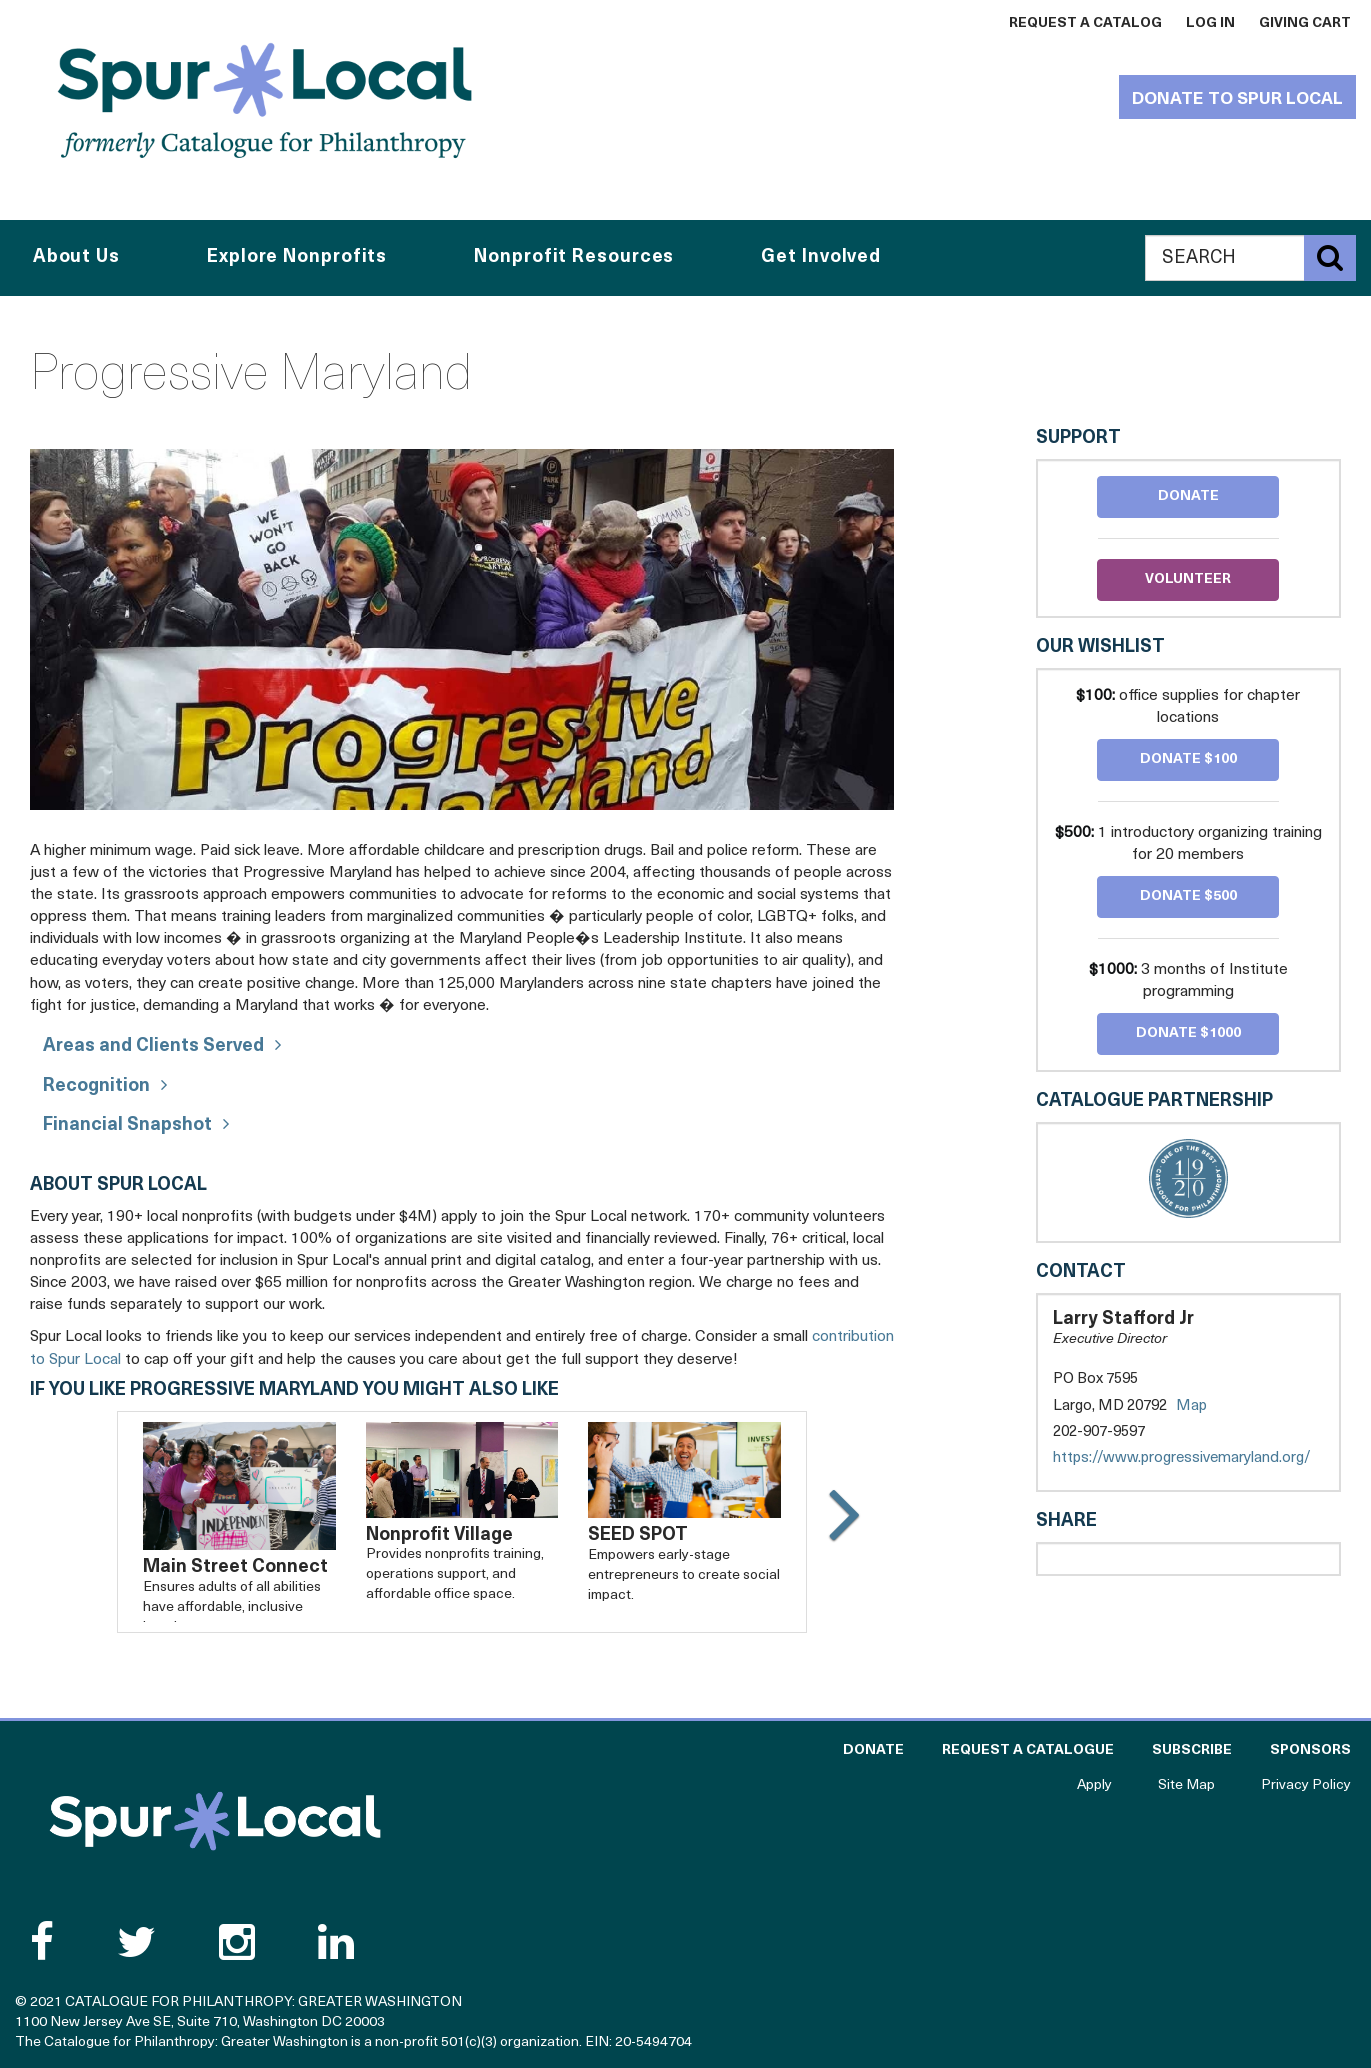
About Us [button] (76, 257)
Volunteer (1188, 579)
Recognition (96, 1086)
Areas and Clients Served (153, 1046)
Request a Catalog (1085, 23)
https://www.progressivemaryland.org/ (1188, 1458)
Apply (1094, 1785)
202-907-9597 (1099, 1432)
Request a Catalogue (1028, 1750)
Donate (1188, 496)
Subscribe (1192, 1750)
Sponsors (1310, 1750)
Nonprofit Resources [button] (574, 257)
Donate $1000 (1188, 1033)
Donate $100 (1188, 759)
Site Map (1186, 1785)
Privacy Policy (1306, 1785)
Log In (1210, 23)
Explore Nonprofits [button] (297, 257)
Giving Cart (1305, 23)
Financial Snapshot (127, 1125)
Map (1191, 1406)
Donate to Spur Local (1237, 99)
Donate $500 (1188, 896)
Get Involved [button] (821, 257)
